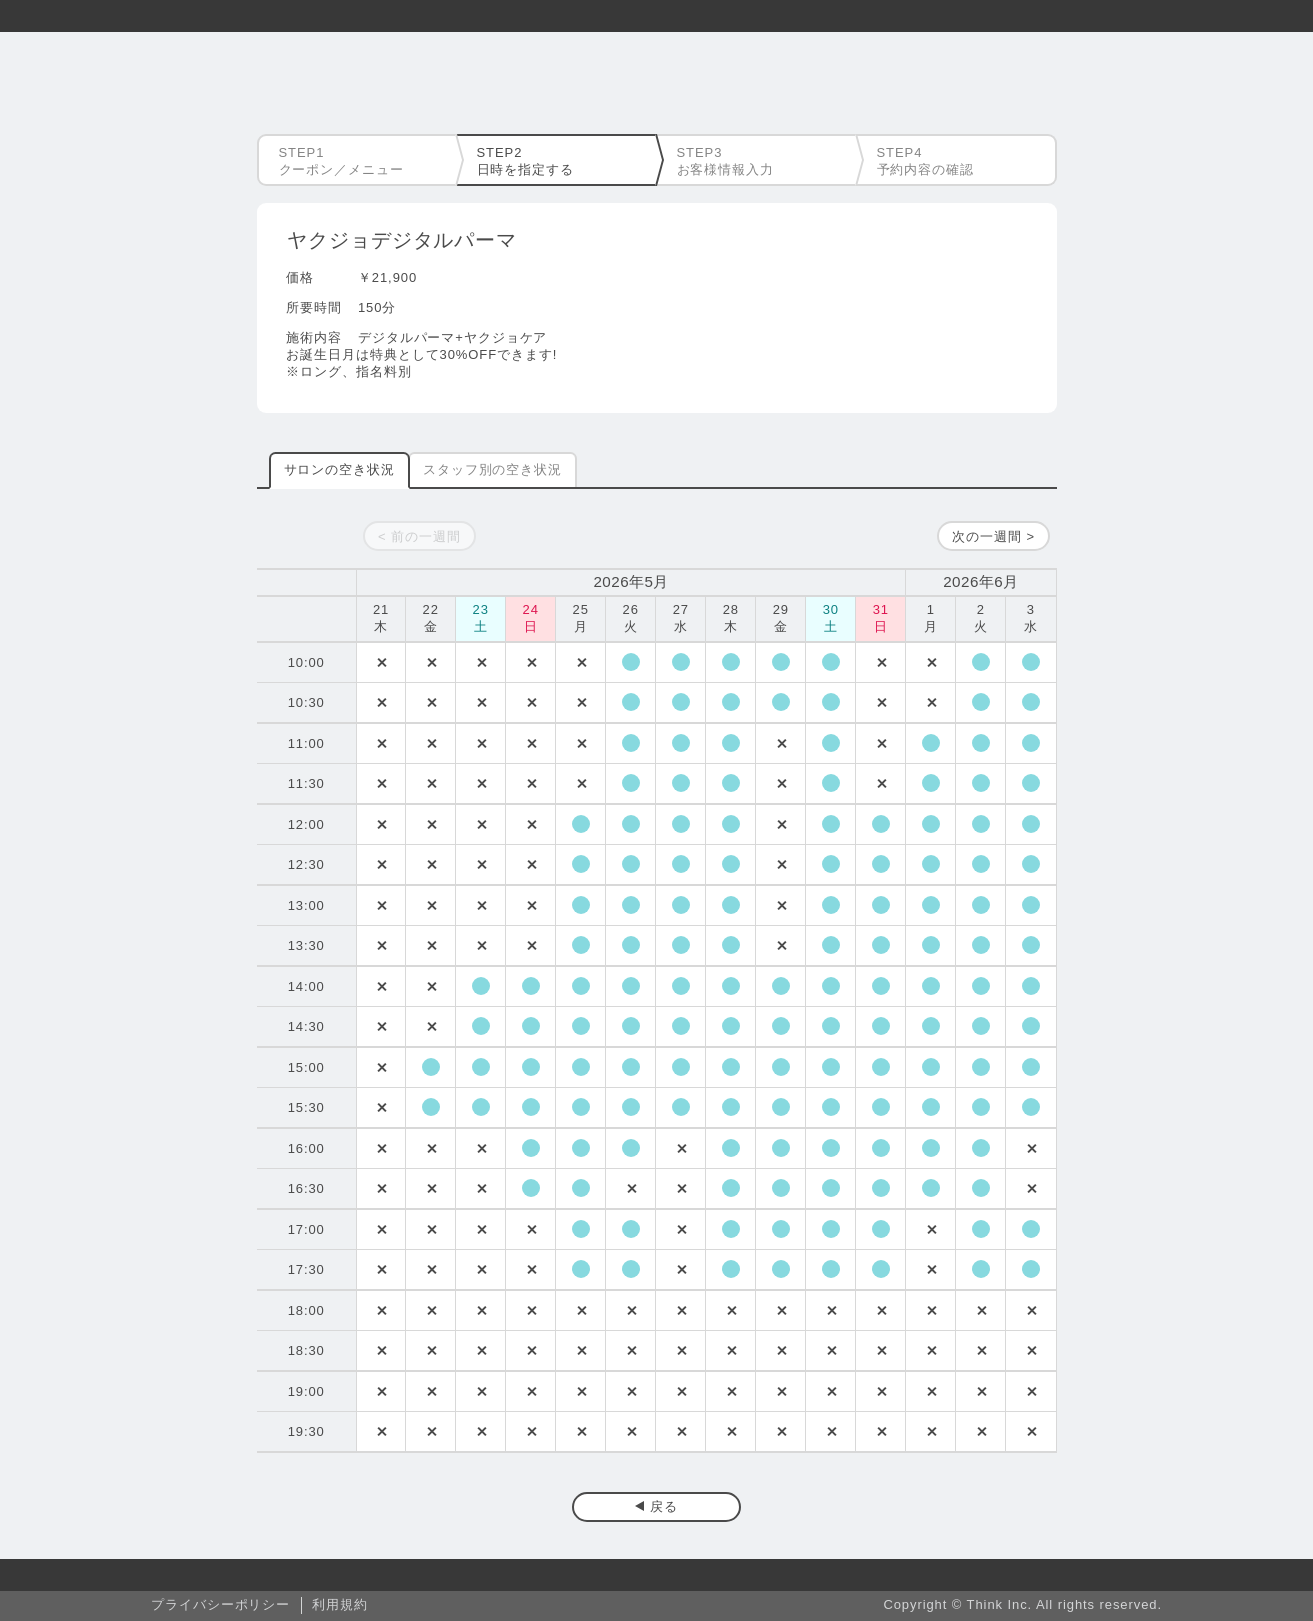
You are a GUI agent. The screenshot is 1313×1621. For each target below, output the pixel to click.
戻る (664, 1506)
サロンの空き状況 (339, 469)
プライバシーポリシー (220, 1604)
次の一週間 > (993, 536)
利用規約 (340, 1604)
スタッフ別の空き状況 (492, 469)
